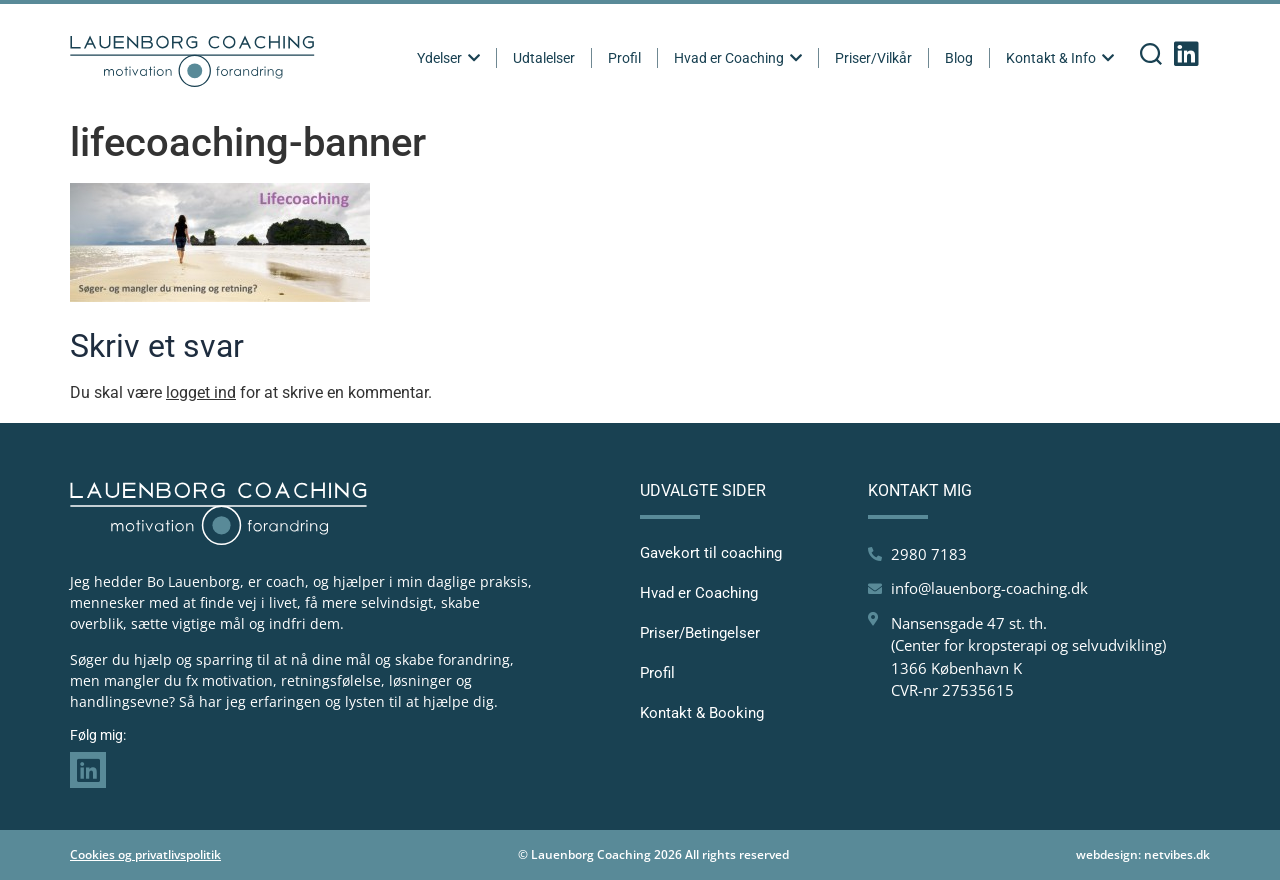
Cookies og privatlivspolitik (145, 854)
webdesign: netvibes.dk (1143, 854)
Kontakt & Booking (702, 713)
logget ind (201, 392)
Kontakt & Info (1060, 58)
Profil (624, 58)
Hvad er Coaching (738, 58)
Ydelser (448, 58)
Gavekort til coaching (711, 553)
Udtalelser (544, 58)
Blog (959, 58)
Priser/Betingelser (700, 633)
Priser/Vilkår (873, 58)
